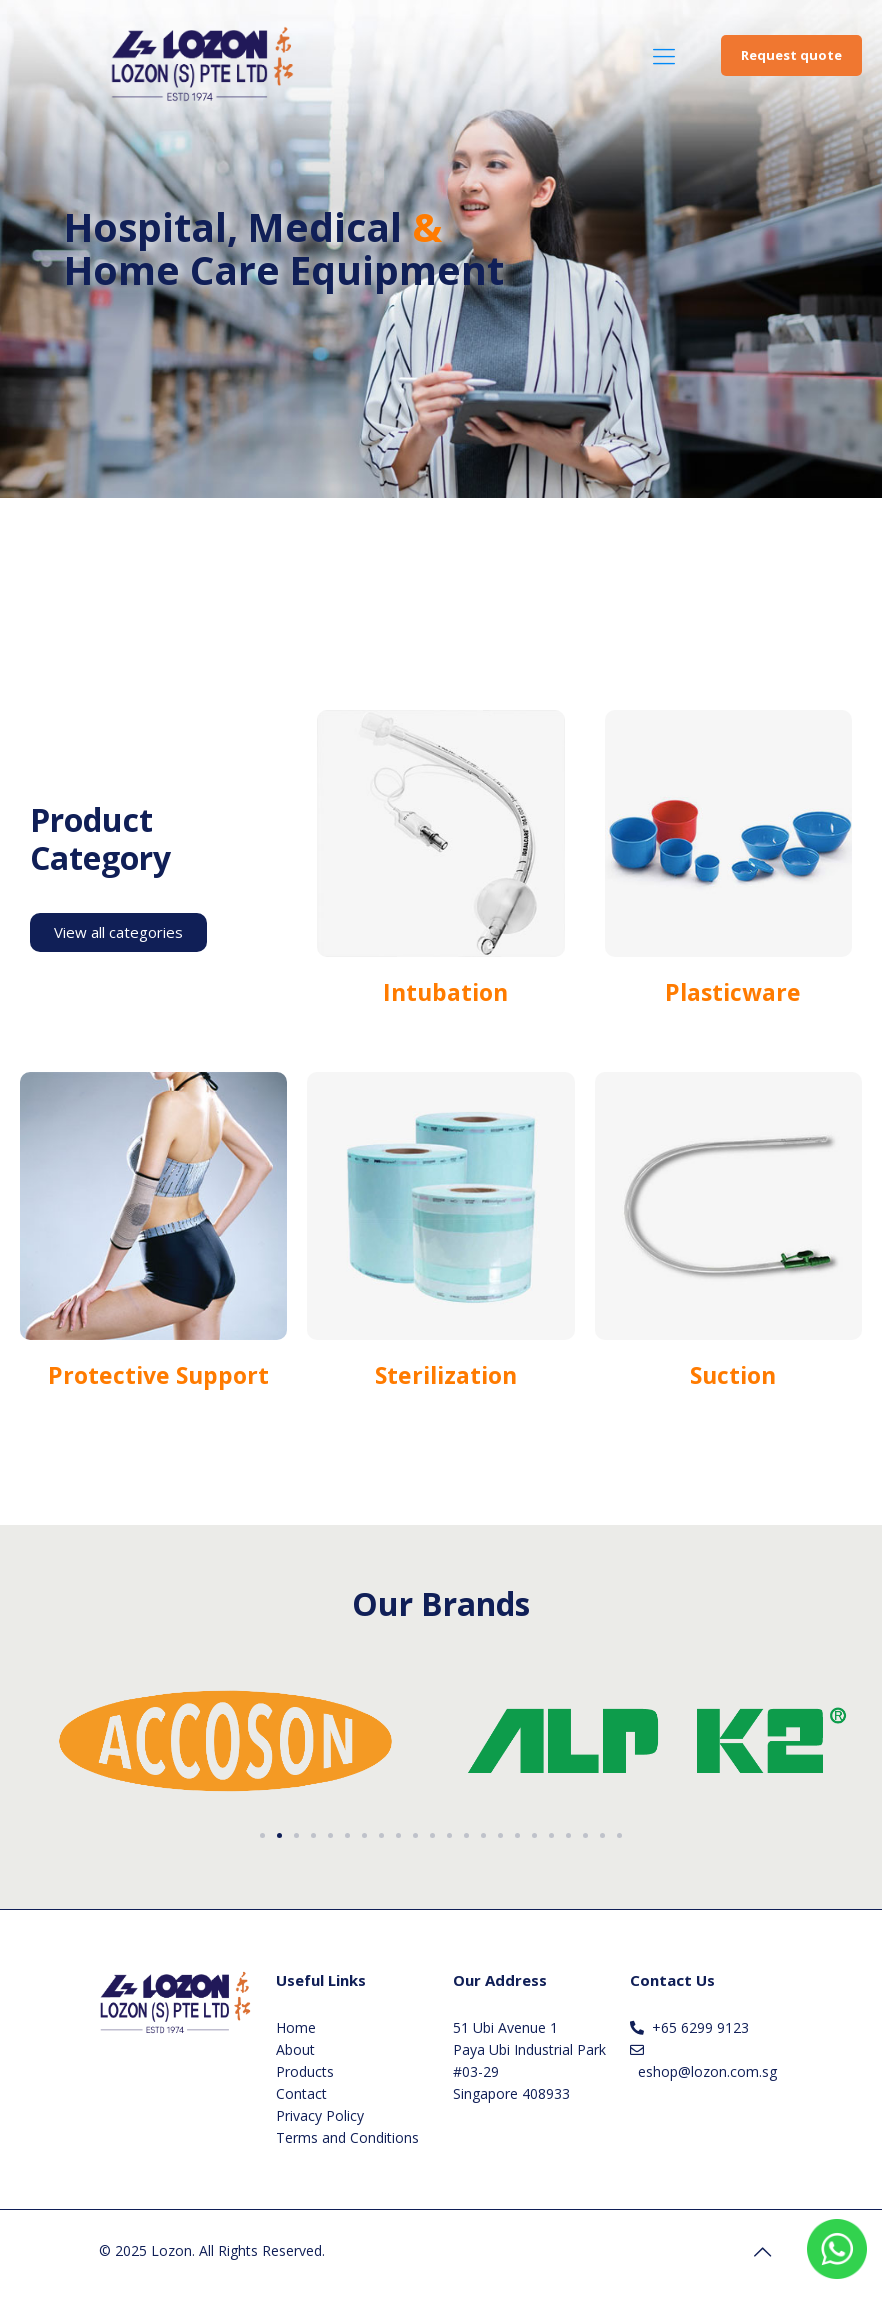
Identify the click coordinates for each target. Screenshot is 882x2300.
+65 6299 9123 (700, 2027)
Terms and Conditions (347, 2137)
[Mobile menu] (664, 55)
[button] (262, 1835)
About (295, 2049)
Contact (301, 2093)
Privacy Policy (320, 2115)
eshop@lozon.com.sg (707, 2071)
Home (296, 2027)
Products (305, 2071)
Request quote (791, 55)
